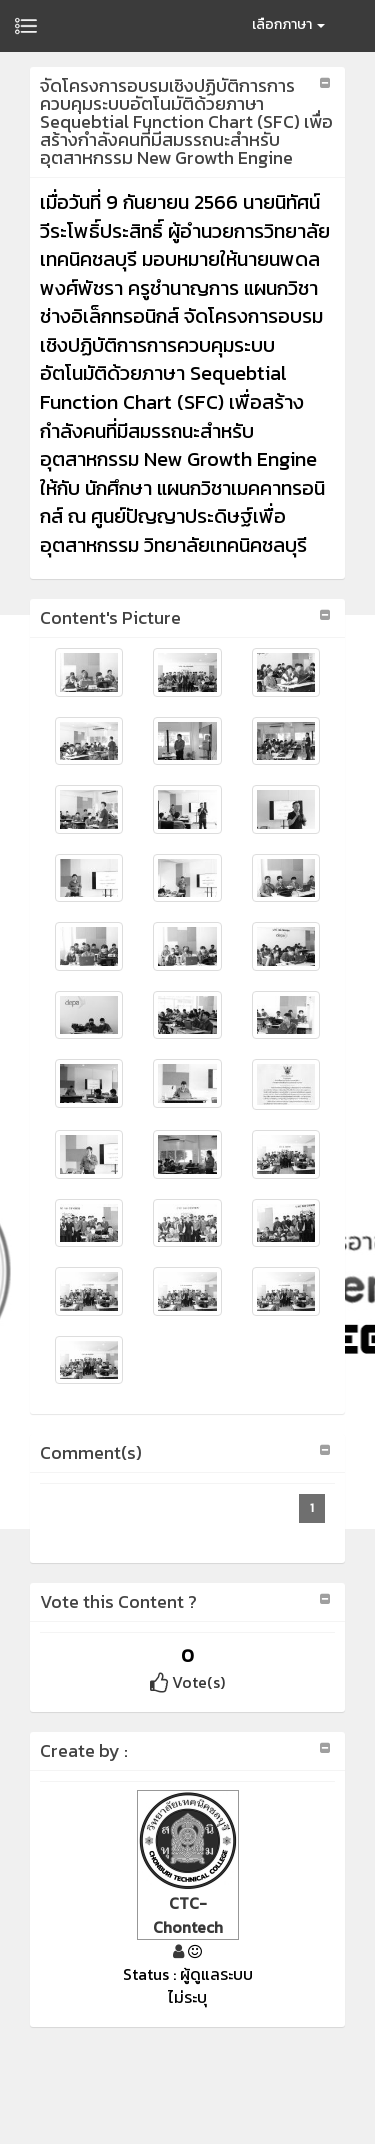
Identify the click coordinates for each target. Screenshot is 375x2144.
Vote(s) (187, 1682)
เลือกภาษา (288, 24)
